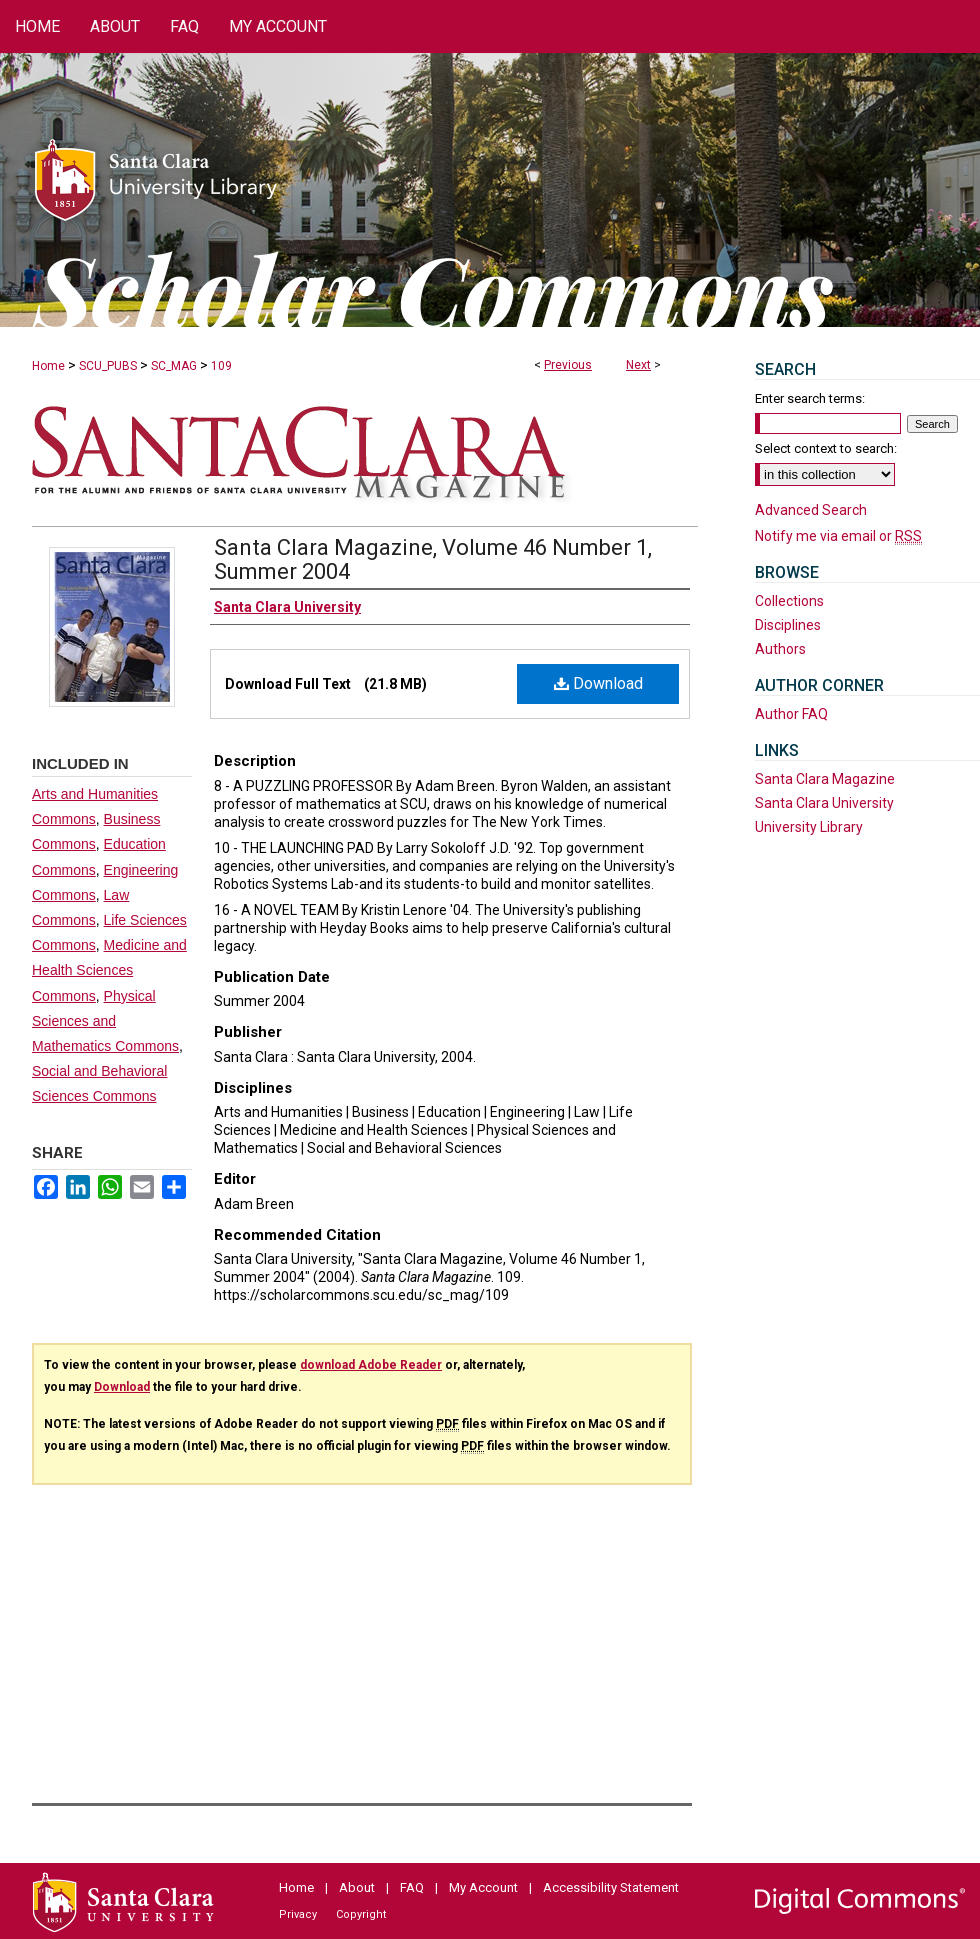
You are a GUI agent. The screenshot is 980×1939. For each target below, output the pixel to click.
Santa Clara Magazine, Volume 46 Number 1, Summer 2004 (433, 559)
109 (221, 366)
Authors (780, 649)
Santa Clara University (824, 803)
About (357, 1887)
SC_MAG (174, 366)
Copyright (361, 1914)
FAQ (412, 1887)
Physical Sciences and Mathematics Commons (105, 1021)
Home (48, 366)
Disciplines (788, 625)
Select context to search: (826, 448)
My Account (483, 1887)
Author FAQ (791, 714)
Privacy (298, 1914)
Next (638, 365)
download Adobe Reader (371, 1365)
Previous (568, 365)
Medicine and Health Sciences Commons (109, 970)
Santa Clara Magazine (825, 779)
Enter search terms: (810, 398)
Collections (789, 601)
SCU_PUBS (108, 366)
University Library (809, 827)
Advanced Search (811, 510)
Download (598, 683)
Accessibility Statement (611, 1887)
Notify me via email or (838, 536)
